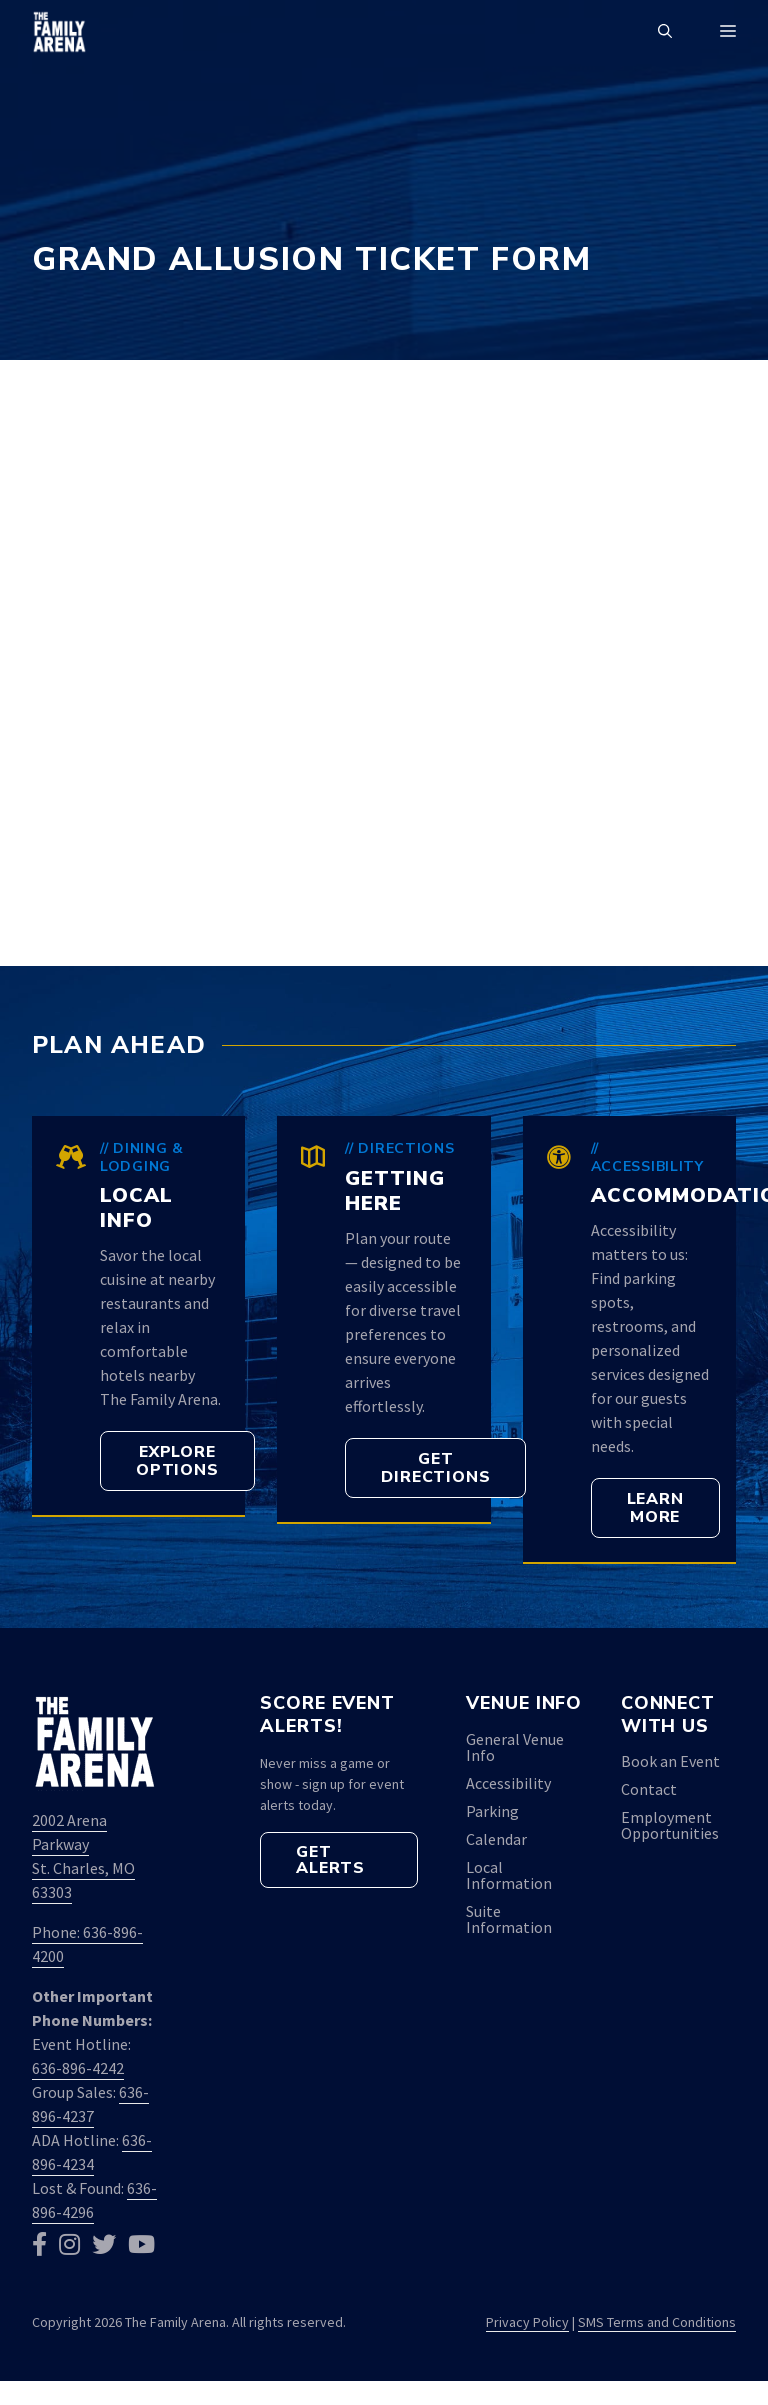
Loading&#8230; (384, 660)
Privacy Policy (527, 2322)
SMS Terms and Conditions (657, 2322)
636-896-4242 (78, 2068)
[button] (665, 32)
